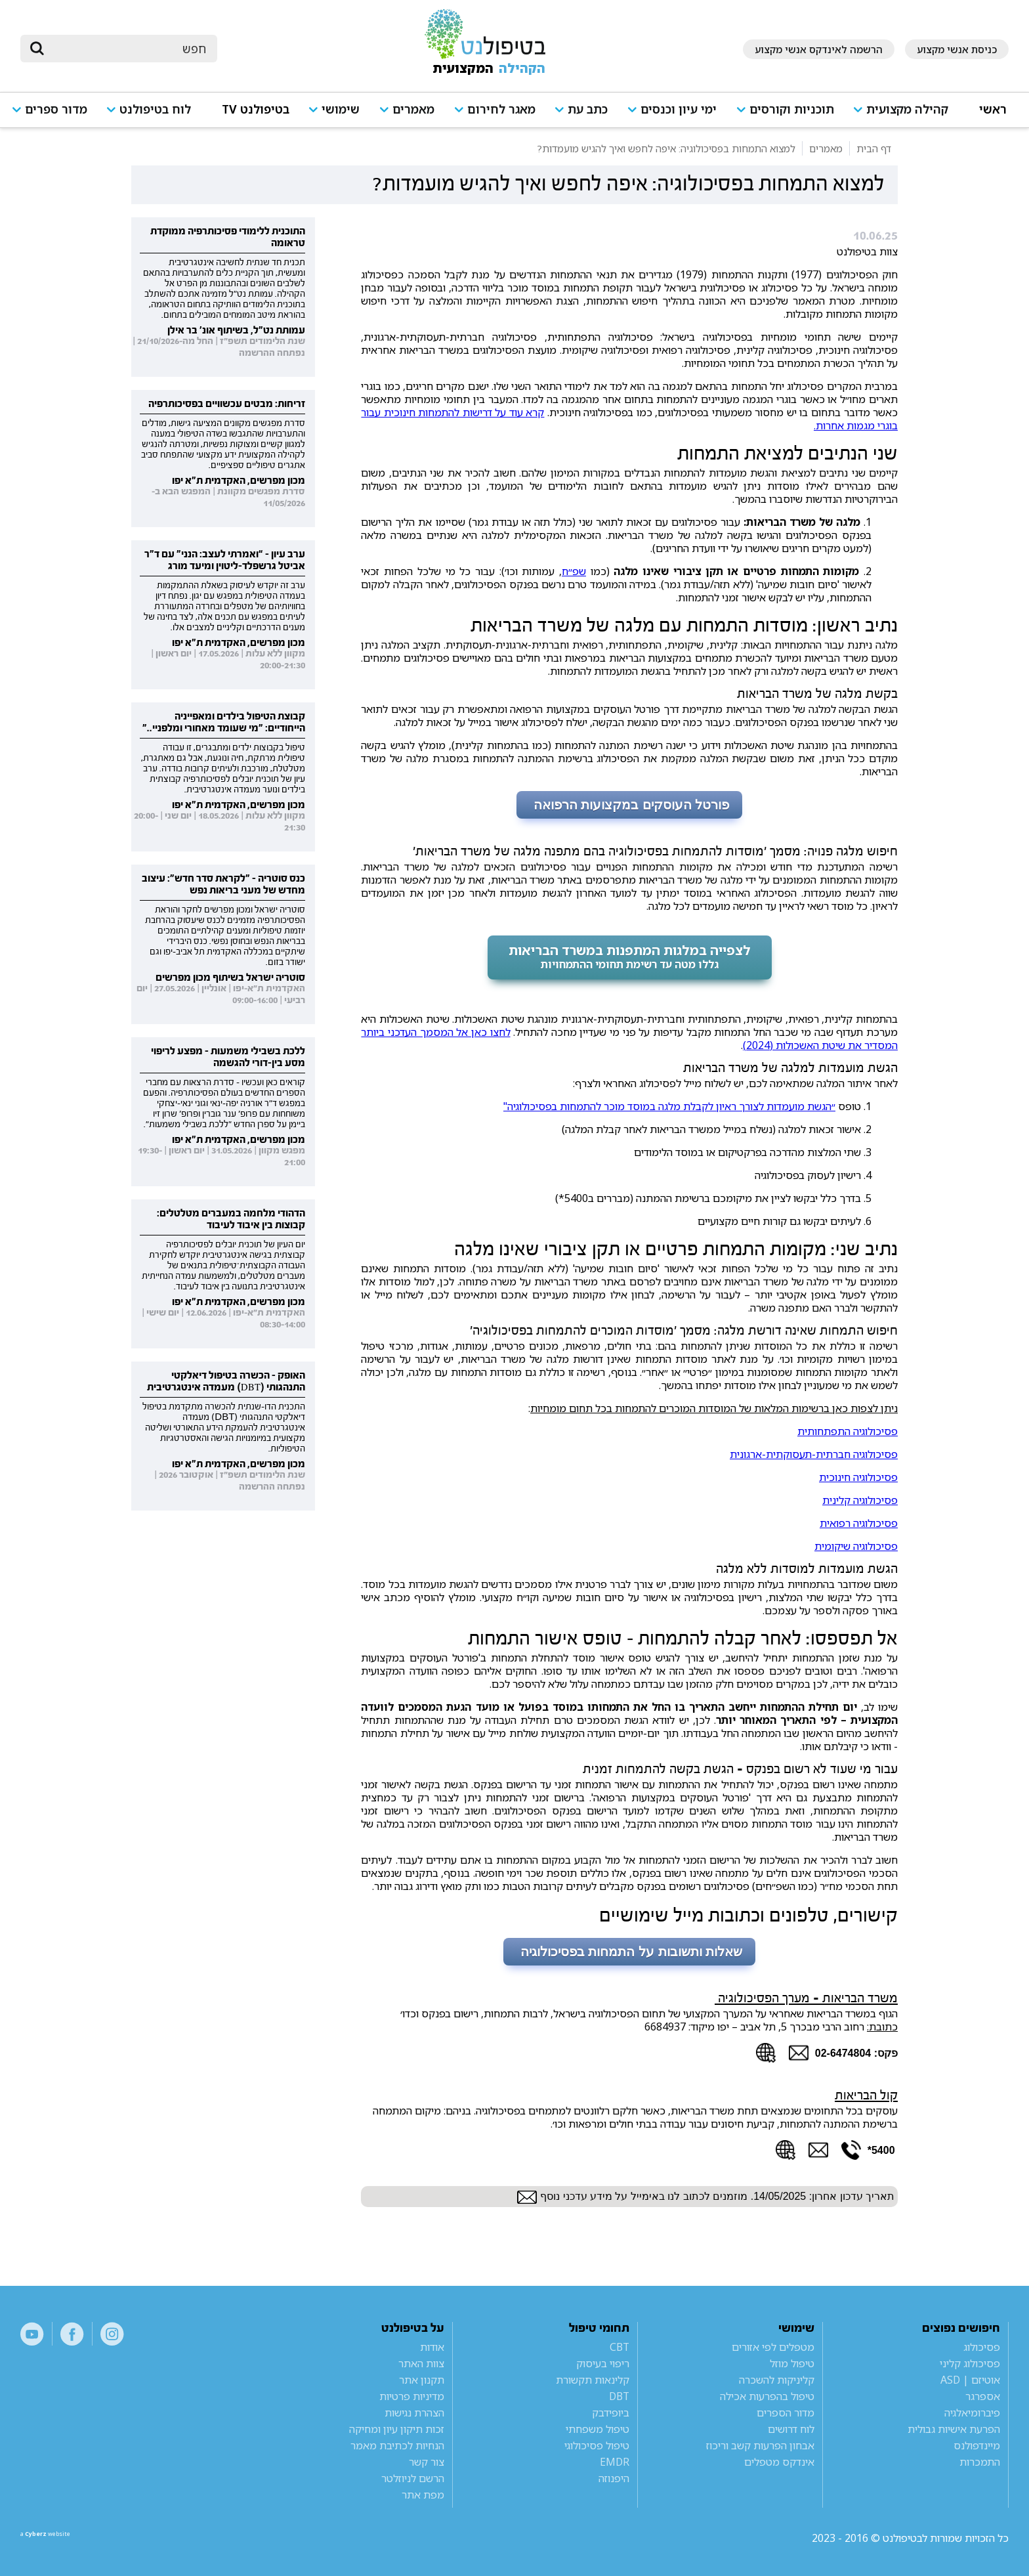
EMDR (614, 2461)
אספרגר (982, 2396)
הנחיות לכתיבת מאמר (397, 2445)
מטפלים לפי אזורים (773, 2346)
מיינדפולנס (977, 2445)
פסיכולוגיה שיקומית (856, 1546)
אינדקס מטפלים (779, 2461)
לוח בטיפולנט (155, 109)
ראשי (993, 109)
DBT (619, 2396)
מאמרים (413, 109)
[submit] (36, 48)
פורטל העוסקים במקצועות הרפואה (629, 805)
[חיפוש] (128, 48)
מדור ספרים (56, 109)
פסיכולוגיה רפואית (859, 1523)
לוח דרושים (791, 2429)
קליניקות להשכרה (776, 2379)
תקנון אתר (421, 2379)
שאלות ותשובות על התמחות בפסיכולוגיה (629, 1951)
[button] (906, 115)
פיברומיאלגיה (972, 2412)
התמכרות (979, 2461)
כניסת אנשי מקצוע (957, 49)
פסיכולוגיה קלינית (860, 1500)
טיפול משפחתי (597, 2429)
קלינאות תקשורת (592, 2379)
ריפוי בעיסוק (602, 2363)
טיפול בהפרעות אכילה (767, 2396)
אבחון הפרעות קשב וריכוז (760, 2445)
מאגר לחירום (501, 109)
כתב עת (588, 109)
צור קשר (426, 2461)
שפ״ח (574, 571)
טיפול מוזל (792, 2363)
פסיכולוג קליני (970, 2363)
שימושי (341, 109)
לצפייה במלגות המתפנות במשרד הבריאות (630, 956)
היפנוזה (613, 2478)
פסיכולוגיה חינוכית (858, 1477)
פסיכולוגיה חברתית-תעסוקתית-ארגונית (814, 1454)
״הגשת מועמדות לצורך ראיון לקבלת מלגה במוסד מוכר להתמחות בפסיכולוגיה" (669, 1106)
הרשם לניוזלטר (412, 2478)
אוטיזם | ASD (970, 2379)
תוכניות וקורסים (791, 109)
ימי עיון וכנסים (678, 109)
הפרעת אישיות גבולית (954, 2429)
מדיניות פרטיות (411, 2396)
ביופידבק (610, 2412)
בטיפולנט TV (255, 109)
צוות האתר (421, 2363)
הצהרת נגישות (414, 2412)
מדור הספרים (785, 2412)
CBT (619, 2346)
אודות (432, 2346)
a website (63, 2538)
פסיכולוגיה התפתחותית (847, 1431)
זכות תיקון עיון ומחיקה (396, 2429)
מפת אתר (423, 2494)
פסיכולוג (981, 2346)
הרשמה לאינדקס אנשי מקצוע (819, 49)
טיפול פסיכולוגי (596, 2445)
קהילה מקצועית (907, 109)
